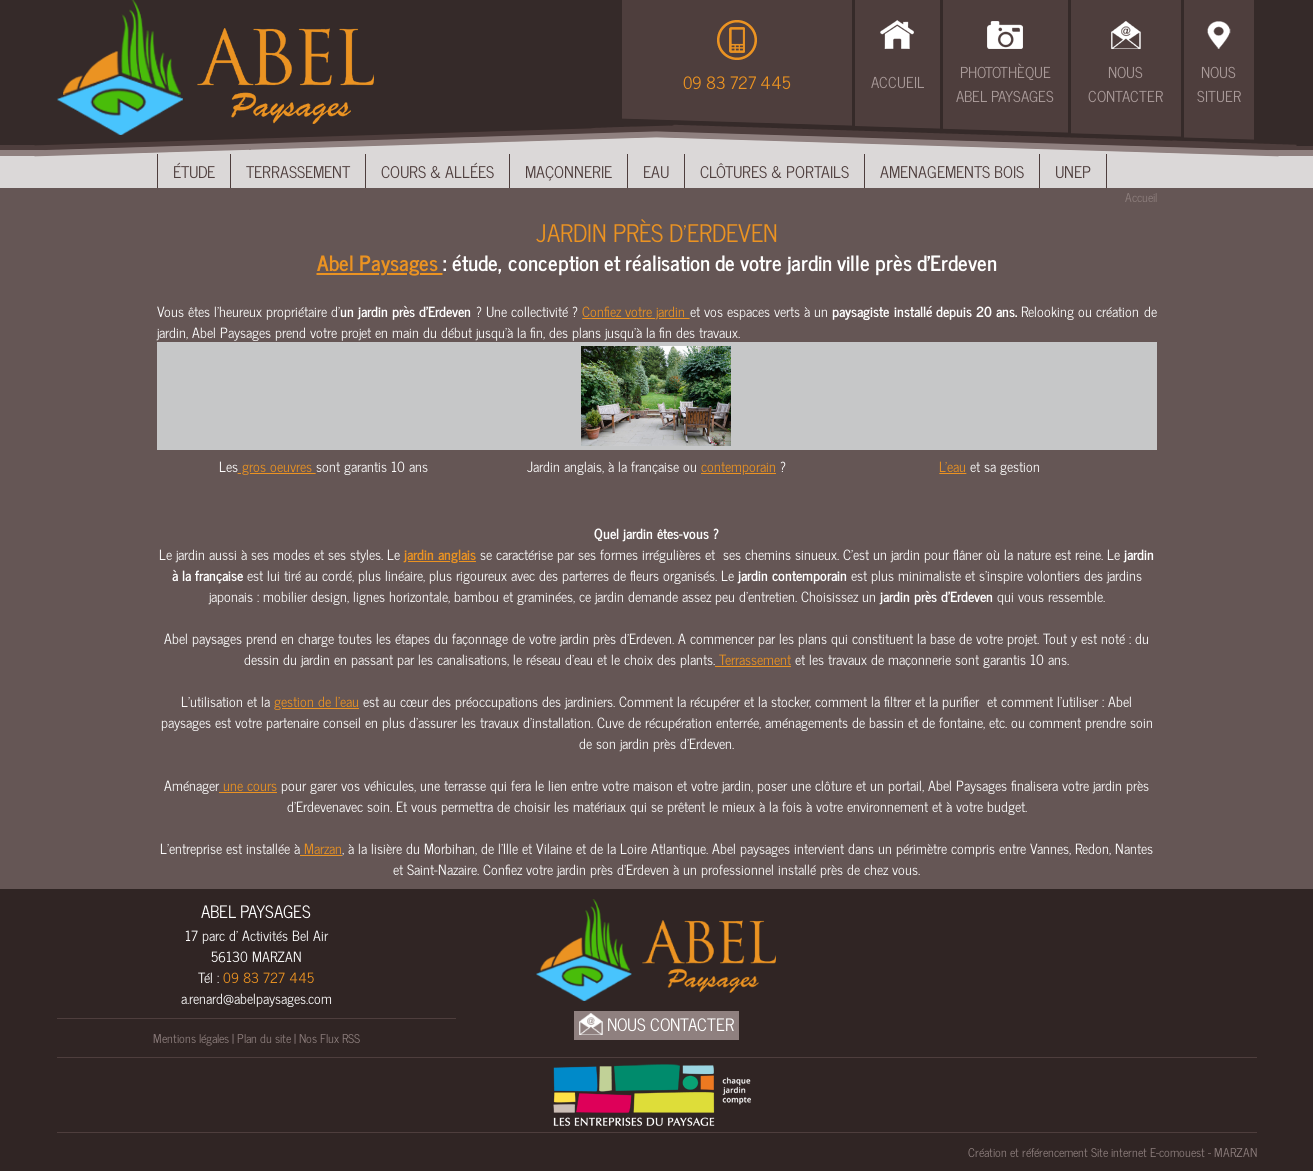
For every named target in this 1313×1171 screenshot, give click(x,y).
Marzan (321, 847)
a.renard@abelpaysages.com (256, 997)
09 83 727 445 (737, 82)
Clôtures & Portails (774, 171)
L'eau (952, 465)
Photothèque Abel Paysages (1005, 84)
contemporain (738, 465)
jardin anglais (440, 553)
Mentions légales (191, 1038)
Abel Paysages (380, 262)
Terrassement (298, 171)
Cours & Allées (437, 171)
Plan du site (264, 1038)
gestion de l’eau (316, 700)
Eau (656, 171)
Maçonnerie (568, 171)
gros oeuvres (277, 465)
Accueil (897, 81)
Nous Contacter (1125, 84)
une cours (248, 784)
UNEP (1073, 171)
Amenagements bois (952, 171)
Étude (194, 171)
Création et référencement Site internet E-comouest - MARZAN (1112, 1152)
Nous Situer (1219, 84)
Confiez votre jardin (635, 310)
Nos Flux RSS (329, 1038)
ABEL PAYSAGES (256, 911)
